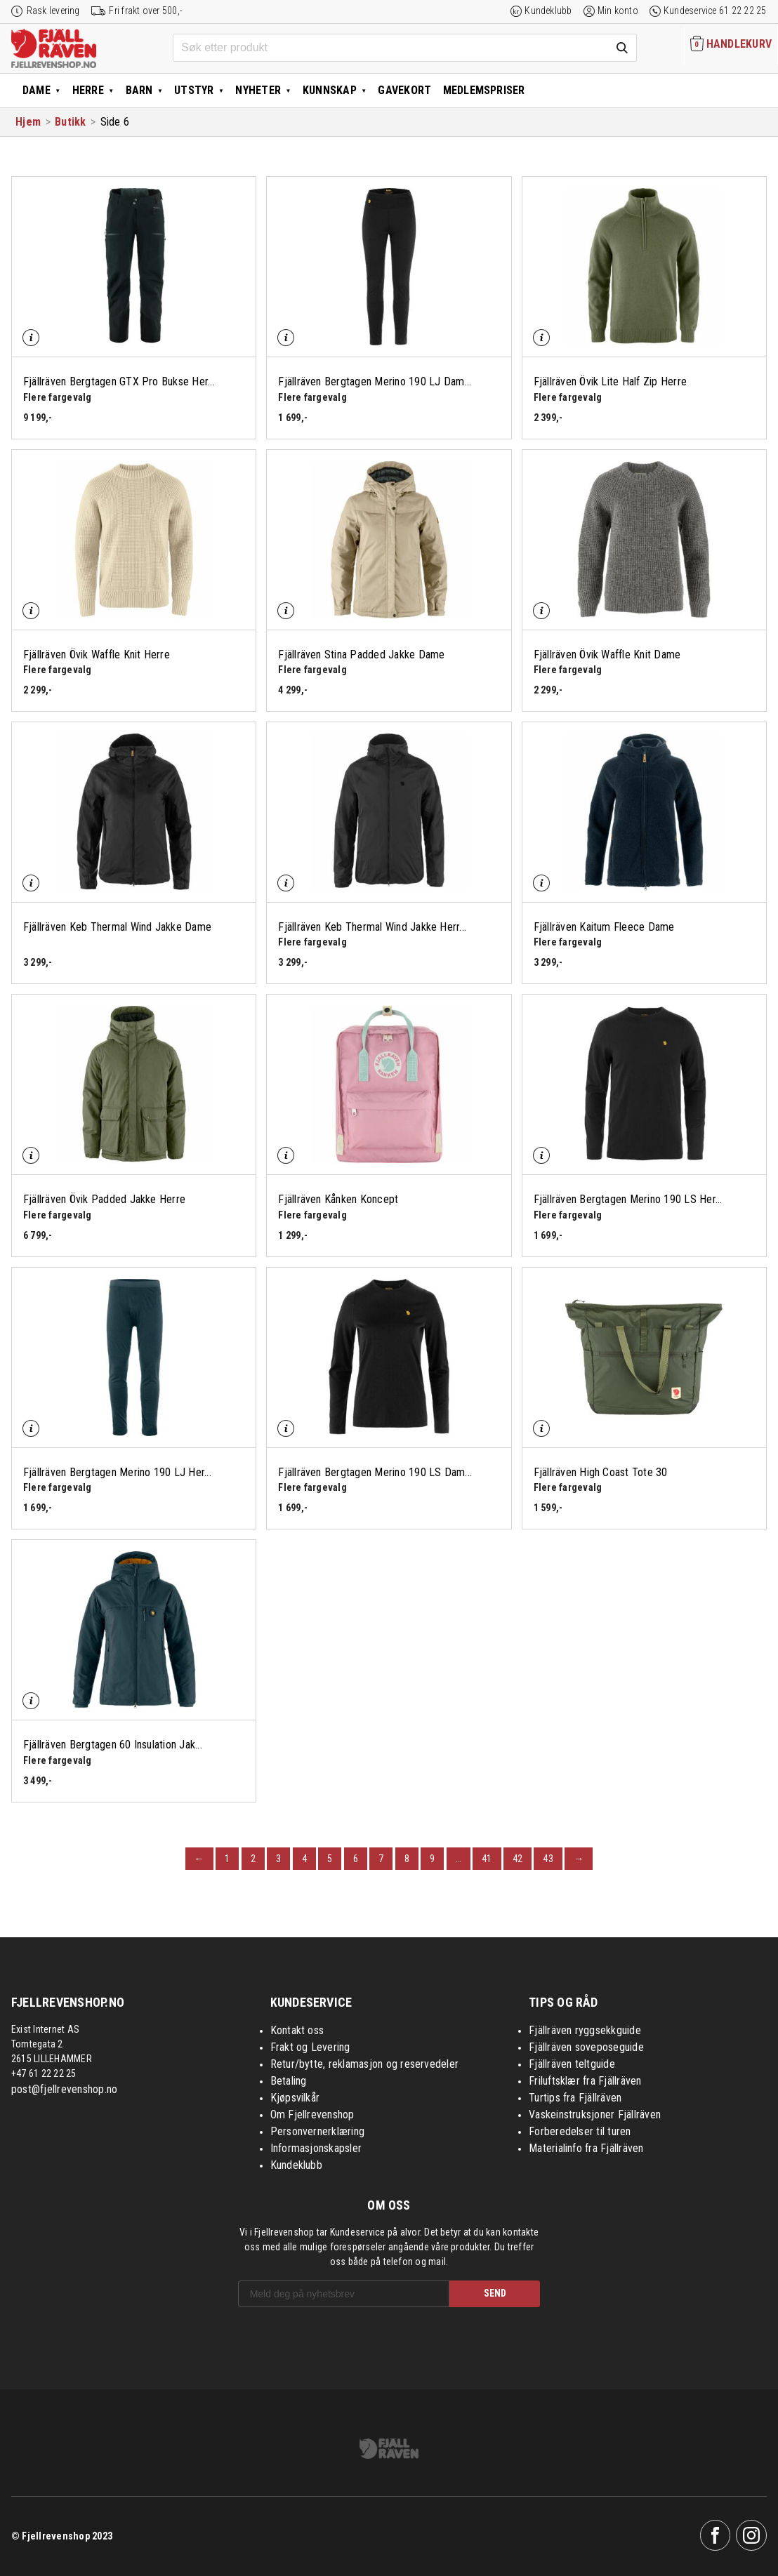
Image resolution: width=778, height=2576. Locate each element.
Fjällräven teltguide (572, 2064)
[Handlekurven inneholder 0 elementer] (731, 45)
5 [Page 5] (329, 1858)
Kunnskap (330, 90)
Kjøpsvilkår (295, 2097)
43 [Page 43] (548, 1858)
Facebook (715, 2535)
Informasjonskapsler (316, 2148)
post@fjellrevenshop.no (64, 2089)
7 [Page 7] (380, 1858)
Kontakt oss (297, 2030)
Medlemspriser (484, 90)
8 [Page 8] (406, 1858)
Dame (36, 90)
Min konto (618, 10)
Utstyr (193, 90)
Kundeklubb (548, 10)
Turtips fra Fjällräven (575, 2097)
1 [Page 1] (227, 1858)
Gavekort (404, 90)
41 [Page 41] (487, 1858)
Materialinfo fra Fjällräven (586, 2148)
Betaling (288, 2080)
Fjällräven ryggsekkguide (585, 2030)
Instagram (751, 2535)
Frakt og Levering (310, 2047)
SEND (495, 2293)
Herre (88, 90)
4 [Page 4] (304, 1858)
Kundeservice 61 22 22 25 (715, 10)
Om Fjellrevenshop (312, 2114)
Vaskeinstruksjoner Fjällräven (595, 2114)
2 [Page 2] (253, 1858)
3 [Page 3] (278, 1858)
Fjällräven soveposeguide (586, 2047)
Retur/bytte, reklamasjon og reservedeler (364, 2064)
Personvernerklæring (317, 2131)
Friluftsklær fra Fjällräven (585, 2080)
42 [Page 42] (517, 1858)
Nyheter (258, 90)
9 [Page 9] (432, 1858)
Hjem (28, 121)
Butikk (70, 121)
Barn (139, 90)
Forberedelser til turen (580, 2131)
